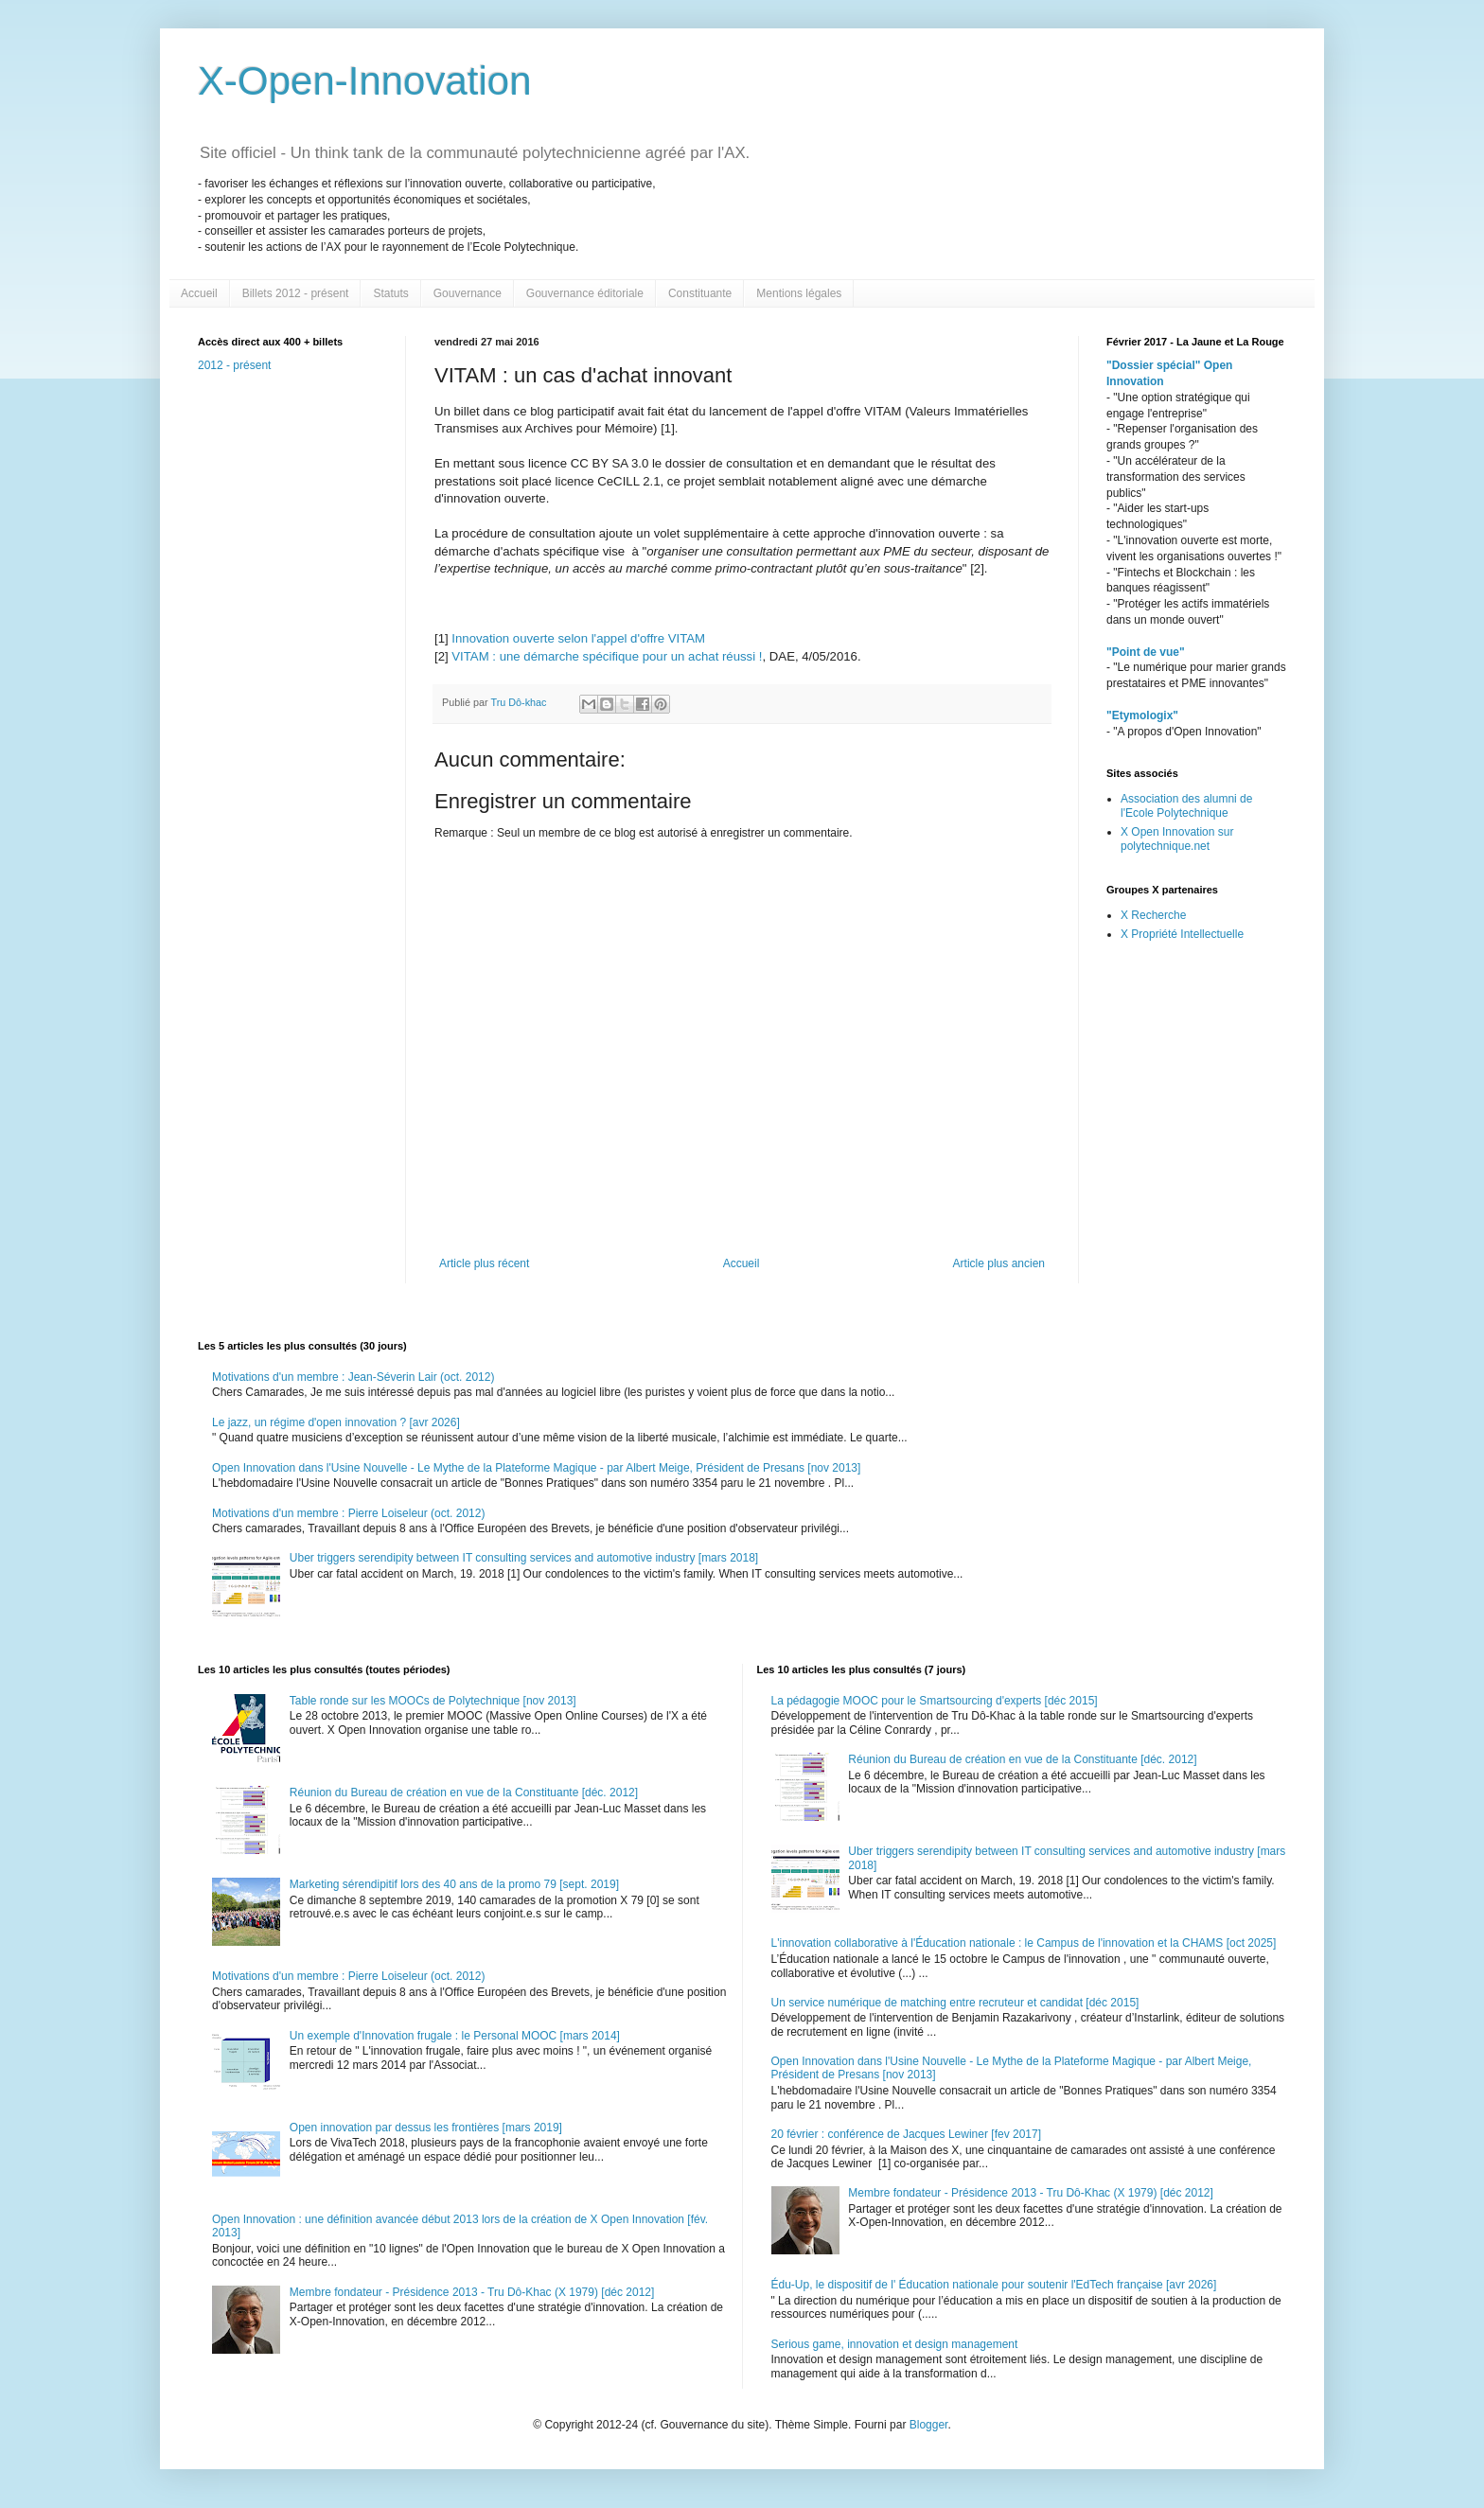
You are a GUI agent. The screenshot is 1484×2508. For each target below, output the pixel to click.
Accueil (199, 293)
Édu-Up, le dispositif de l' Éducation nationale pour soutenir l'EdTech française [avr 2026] (994, 2284)
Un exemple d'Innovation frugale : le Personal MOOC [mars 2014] (455, 2035)
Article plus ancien (999, 1263)
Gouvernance (467, 293)
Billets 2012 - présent (295, 293)
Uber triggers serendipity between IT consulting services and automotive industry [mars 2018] (524, 1557)
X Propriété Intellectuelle (1182, 934)
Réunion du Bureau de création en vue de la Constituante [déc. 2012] (464, 1792)
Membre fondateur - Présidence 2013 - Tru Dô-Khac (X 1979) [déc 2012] (472, 2292)
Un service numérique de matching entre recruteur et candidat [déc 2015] (955, 2002)
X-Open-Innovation (365, 81)
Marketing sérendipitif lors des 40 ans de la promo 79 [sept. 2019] (454, 1884)
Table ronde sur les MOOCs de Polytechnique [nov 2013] (433, 1700)
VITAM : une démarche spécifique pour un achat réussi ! (606, 656)
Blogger (929, 2424)
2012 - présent (234, 365)
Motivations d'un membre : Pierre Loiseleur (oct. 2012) (348, 1513)
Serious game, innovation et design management (894, 2344)
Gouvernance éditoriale (585, 293)
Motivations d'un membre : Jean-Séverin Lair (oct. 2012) (353, 1377)
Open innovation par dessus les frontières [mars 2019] (426, 2127)
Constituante (700, 293)
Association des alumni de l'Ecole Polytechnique (1186, 805)
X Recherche (1153, 915)
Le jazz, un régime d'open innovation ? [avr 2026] (336, 1422)
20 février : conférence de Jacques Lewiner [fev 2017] (906, 2134)
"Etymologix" (1142, 715)
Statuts (390, 293)
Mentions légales (798, 293)
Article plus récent (484, 1263)
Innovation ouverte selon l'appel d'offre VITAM (578, 638)
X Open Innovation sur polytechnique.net (1177, 838)
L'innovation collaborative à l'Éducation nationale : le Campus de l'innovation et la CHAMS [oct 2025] (1024, 1943)
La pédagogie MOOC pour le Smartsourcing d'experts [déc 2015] (934, 1700)
